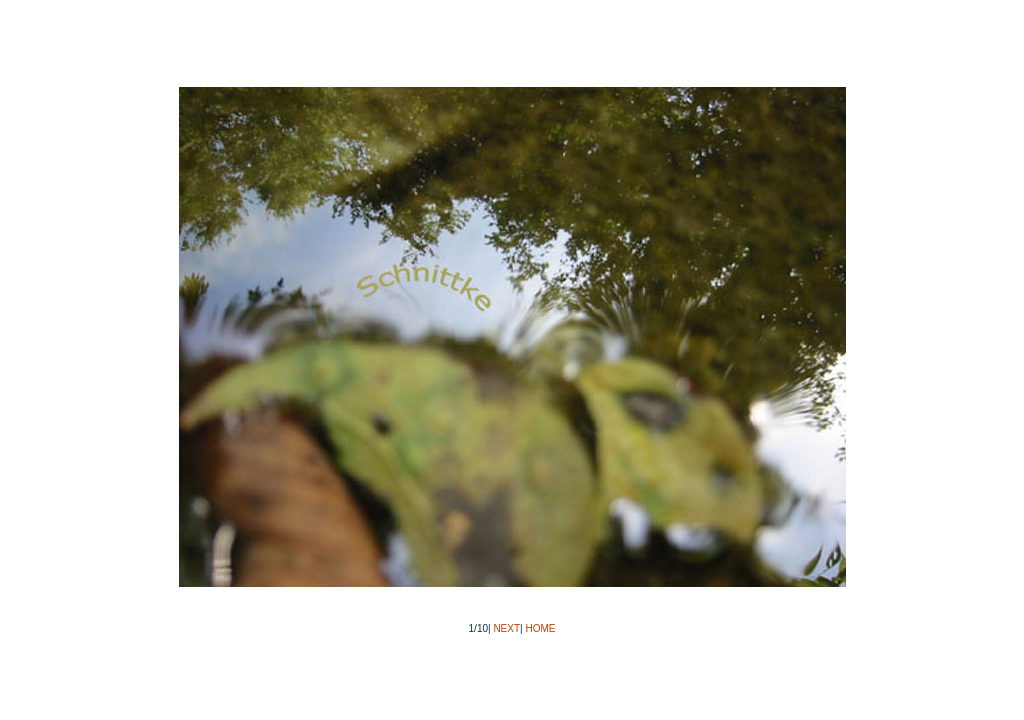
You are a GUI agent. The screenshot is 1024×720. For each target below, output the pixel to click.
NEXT (506, 628)
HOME (540, 628)
